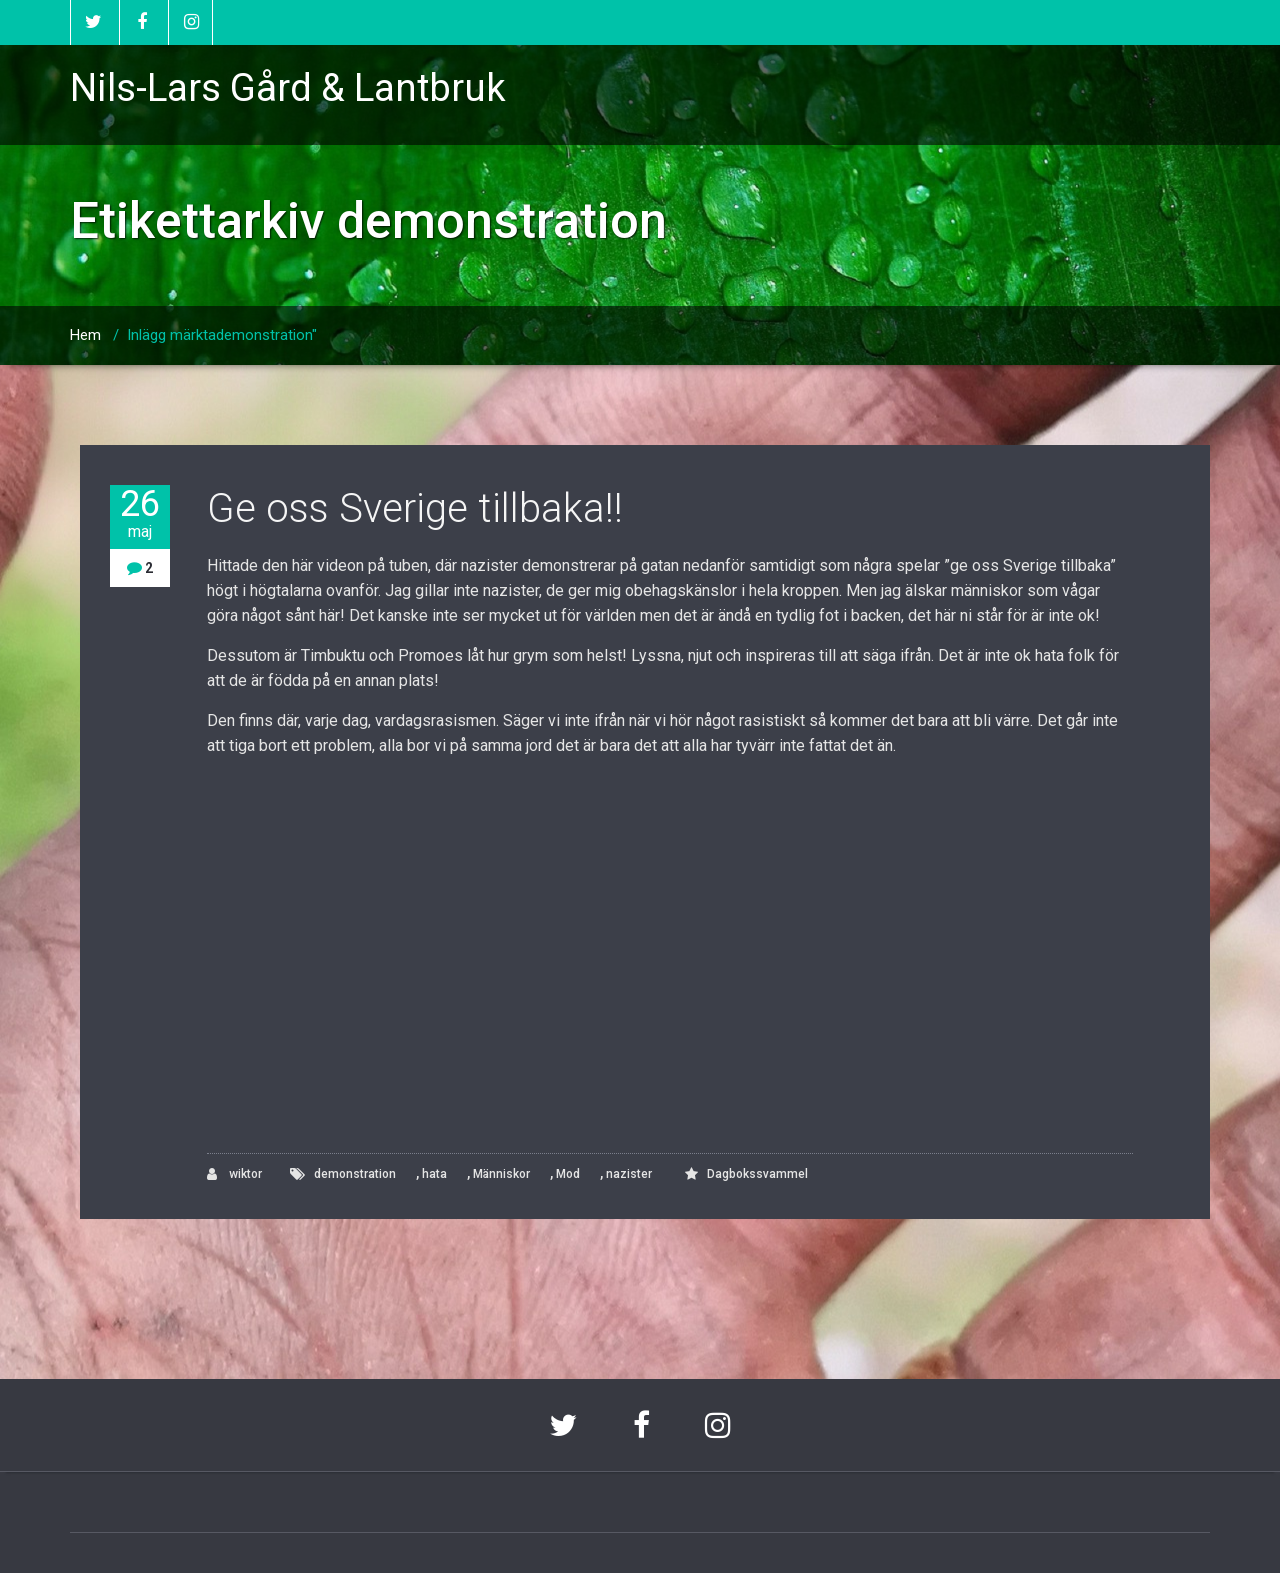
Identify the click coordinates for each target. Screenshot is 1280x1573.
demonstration (355, 1174)
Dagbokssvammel (757, 1174)
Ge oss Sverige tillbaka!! (415, 508)
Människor (501, 1174)
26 (140, 513)
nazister (629, 1174)
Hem (85, 335)
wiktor (234, 1174)
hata (434, 1174)
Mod (568, 1174)
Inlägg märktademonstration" (222, 335)
